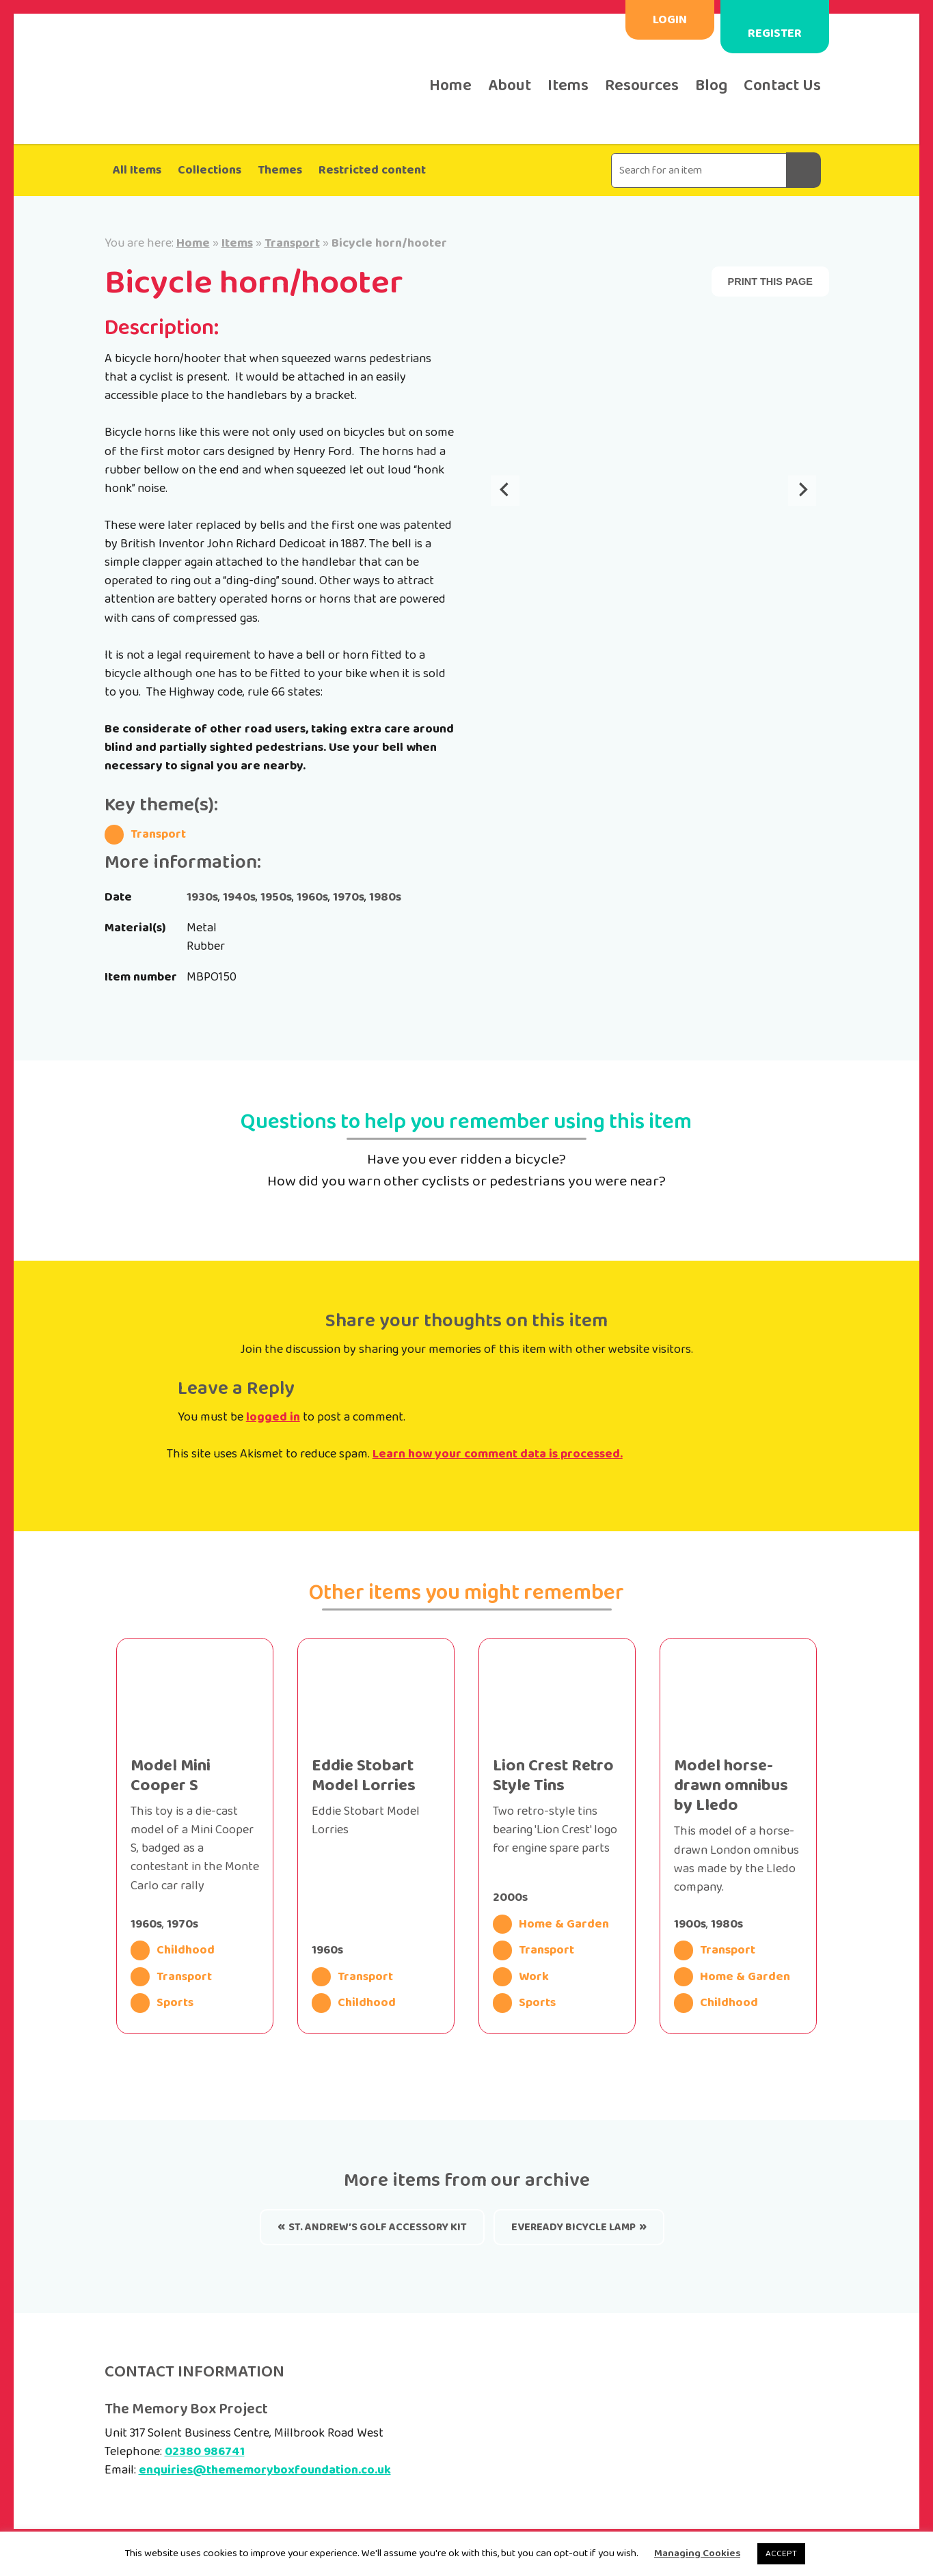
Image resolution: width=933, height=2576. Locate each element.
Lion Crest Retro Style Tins (553, 1775)
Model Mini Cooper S (171, 1775)
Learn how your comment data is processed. (498, 1454)
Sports (162, 2002)
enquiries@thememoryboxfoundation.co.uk (265, 2470)
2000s (510, 1897)
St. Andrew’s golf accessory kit (377, 2227)
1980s (385, 897)
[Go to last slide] (505, 491)
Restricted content (372, 170)
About (509, 86)
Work (521, 1976)
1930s (202, 897)
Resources (642, 86)
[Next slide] (802, 491)
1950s (276, 897)
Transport (292, 243)
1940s (239, 897)
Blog (711, 86)
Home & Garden (551, 1924)
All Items (137, 170)
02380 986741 (205, 2452)
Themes (280, 170)
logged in (273, 1417)
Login (670, 20)
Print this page (770, 281)
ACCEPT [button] (781, 2554)
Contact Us (782, 86)
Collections (209, 170)
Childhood (173, 1950)
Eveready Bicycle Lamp (573, 2227)
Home (450, 86)
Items (568, 86)
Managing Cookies (697, 2553)
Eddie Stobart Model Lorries (364, 1775)
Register (775, 33)
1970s (348, 897)
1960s (312, 897)
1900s (690, 1924)
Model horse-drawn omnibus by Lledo (731, 1786)
